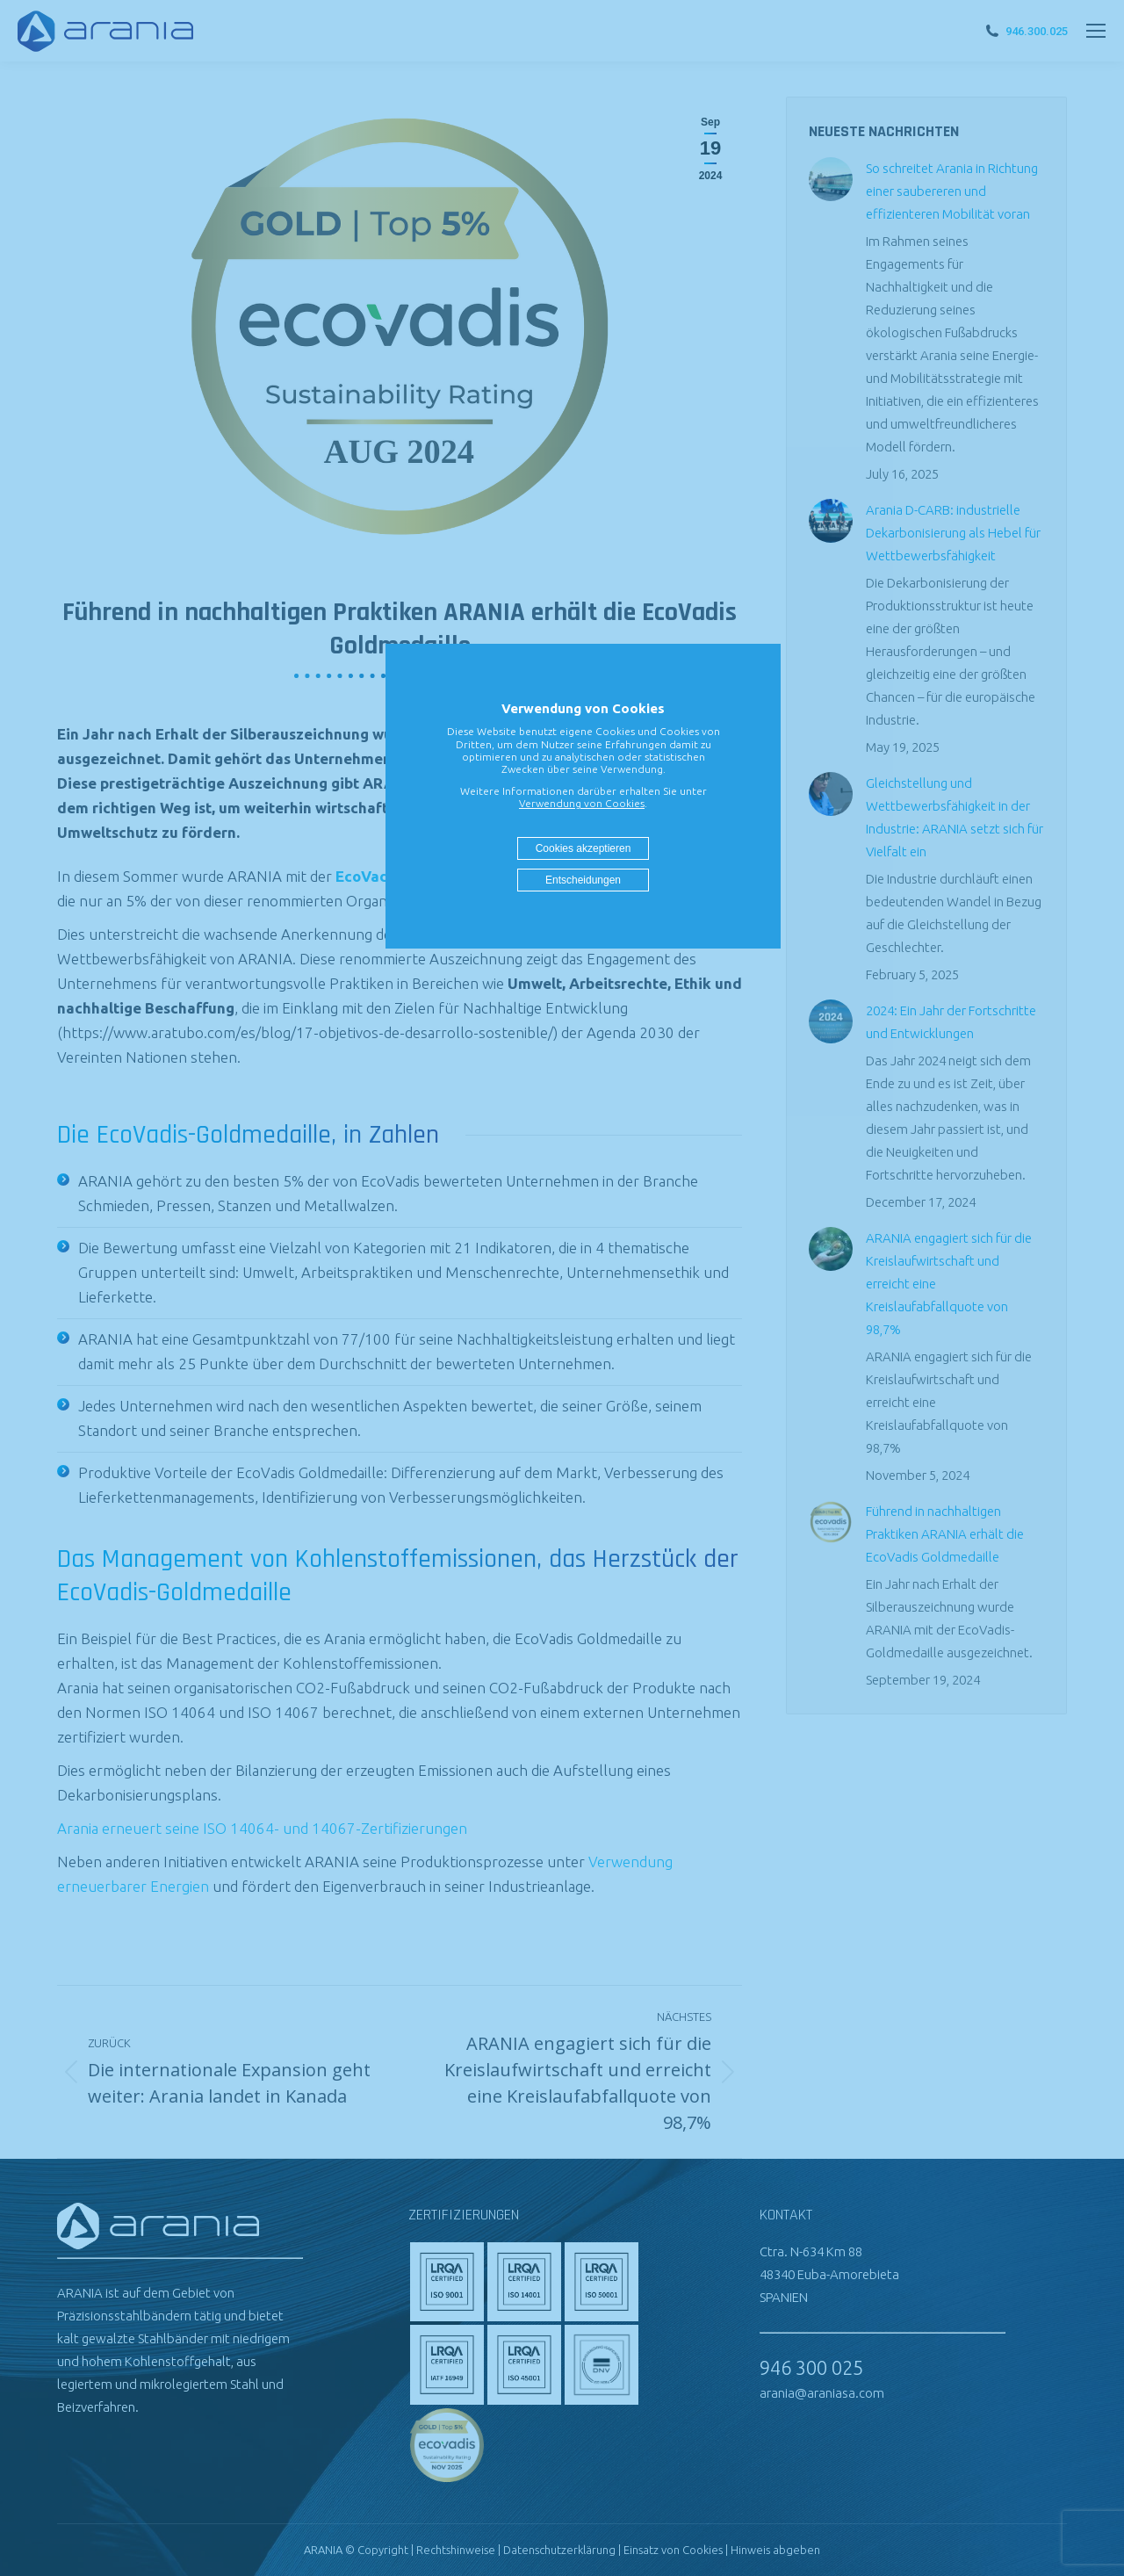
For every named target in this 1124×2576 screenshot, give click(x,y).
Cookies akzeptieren (583, 848)
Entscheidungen (583, 880)
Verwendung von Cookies (582, 803)
